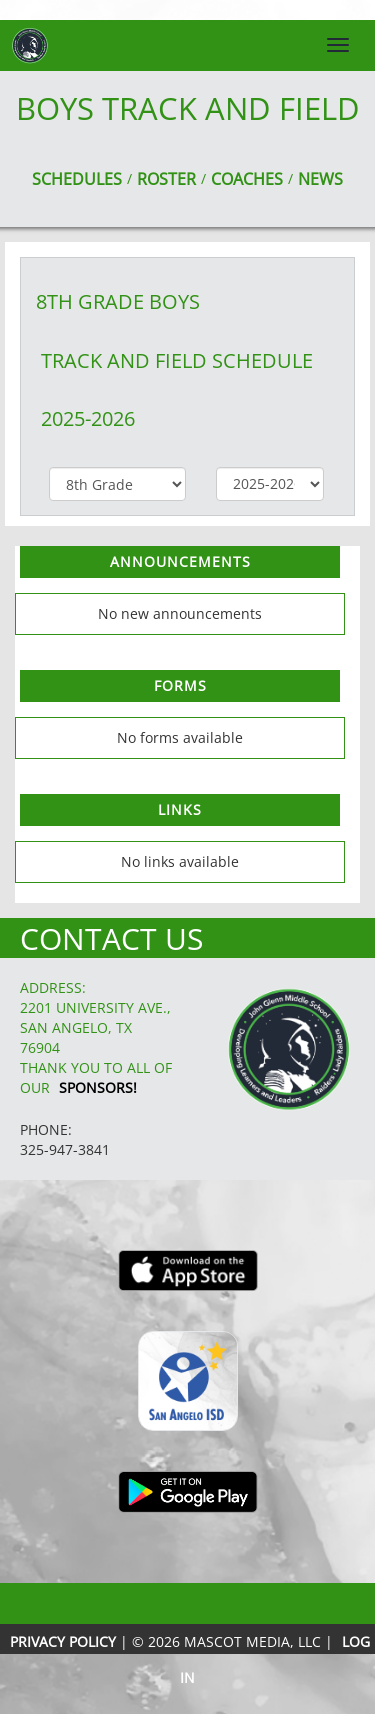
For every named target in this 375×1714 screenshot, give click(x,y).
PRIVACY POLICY (63, 1641)
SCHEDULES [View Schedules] (77, 179)
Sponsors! (98, 1087)
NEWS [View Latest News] (320, 179)
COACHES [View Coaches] (247, 179)
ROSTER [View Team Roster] (166, 179)
